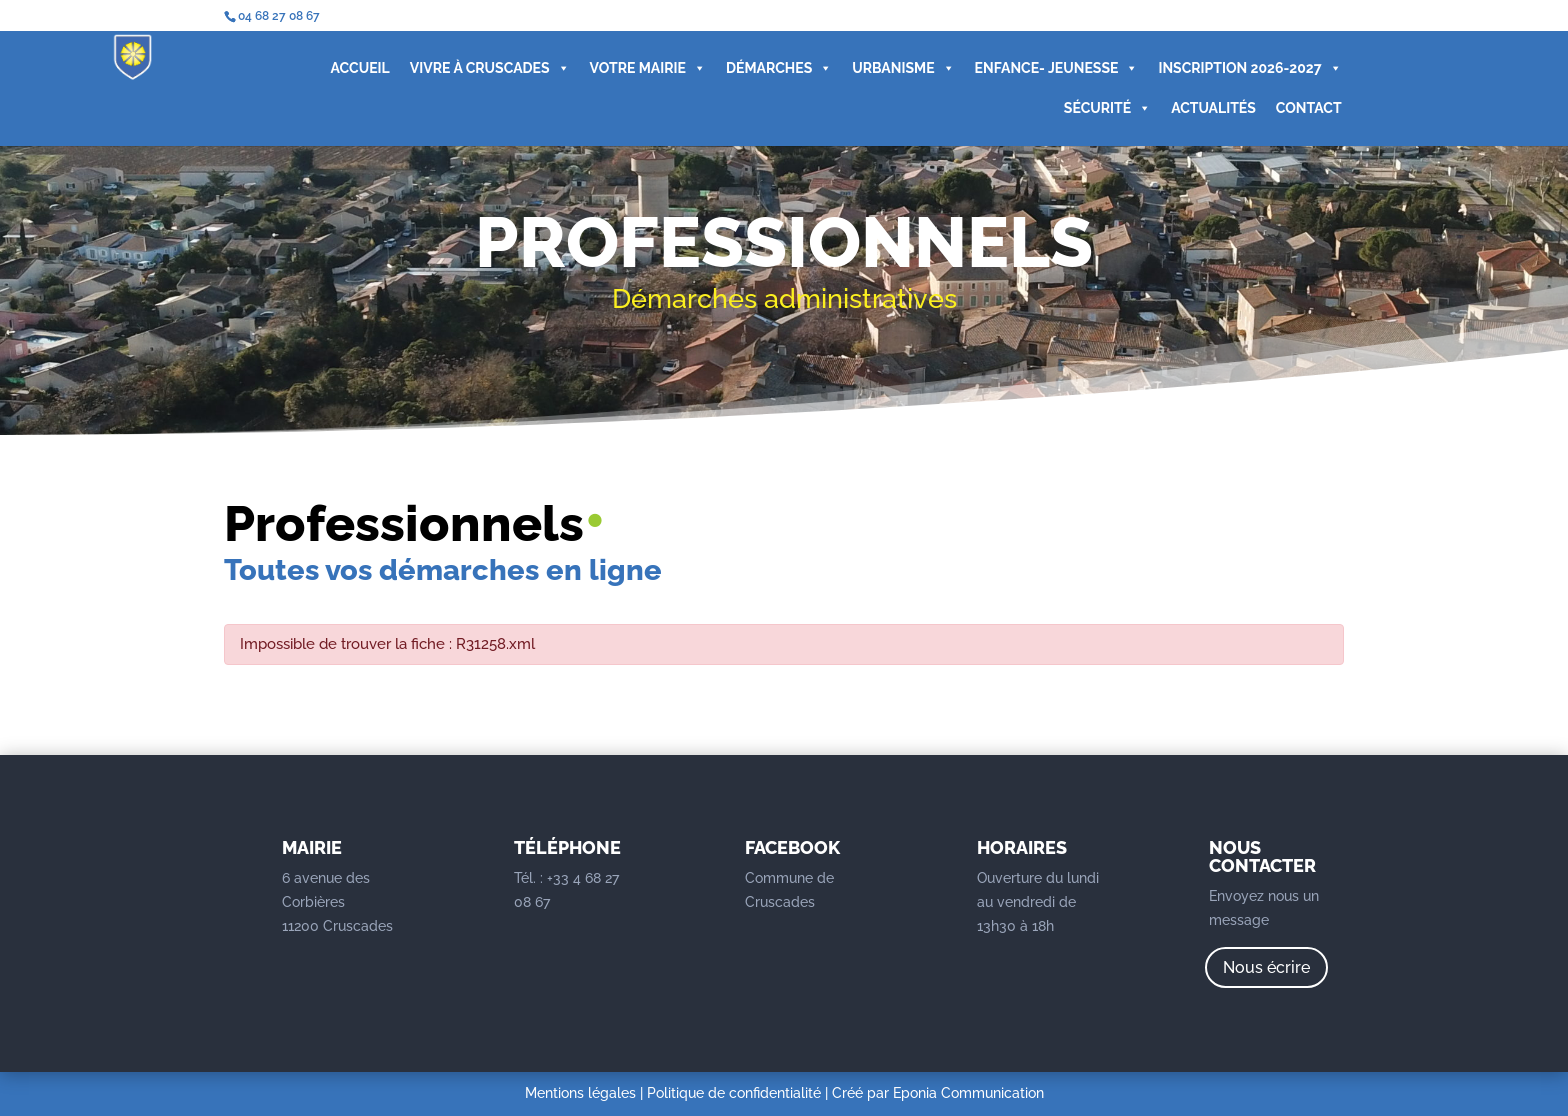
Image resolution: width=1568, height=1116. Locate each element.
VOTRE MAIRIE (648, 68)
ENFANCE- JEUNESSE (1057, 68)
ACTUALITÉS (1213, 108)
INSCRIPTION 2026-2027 (1249, 68)
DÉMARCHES (779, 68)
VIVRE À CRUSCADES (490, 68)
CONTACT (1309, 108)
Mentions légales (580, 1093)
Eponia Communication (968, 1093)
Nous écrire (1266, 967)
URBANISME (903, 68)
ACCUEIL (360, 68)
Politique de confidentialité (734, 1093)
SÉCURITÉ (1107, 108)
